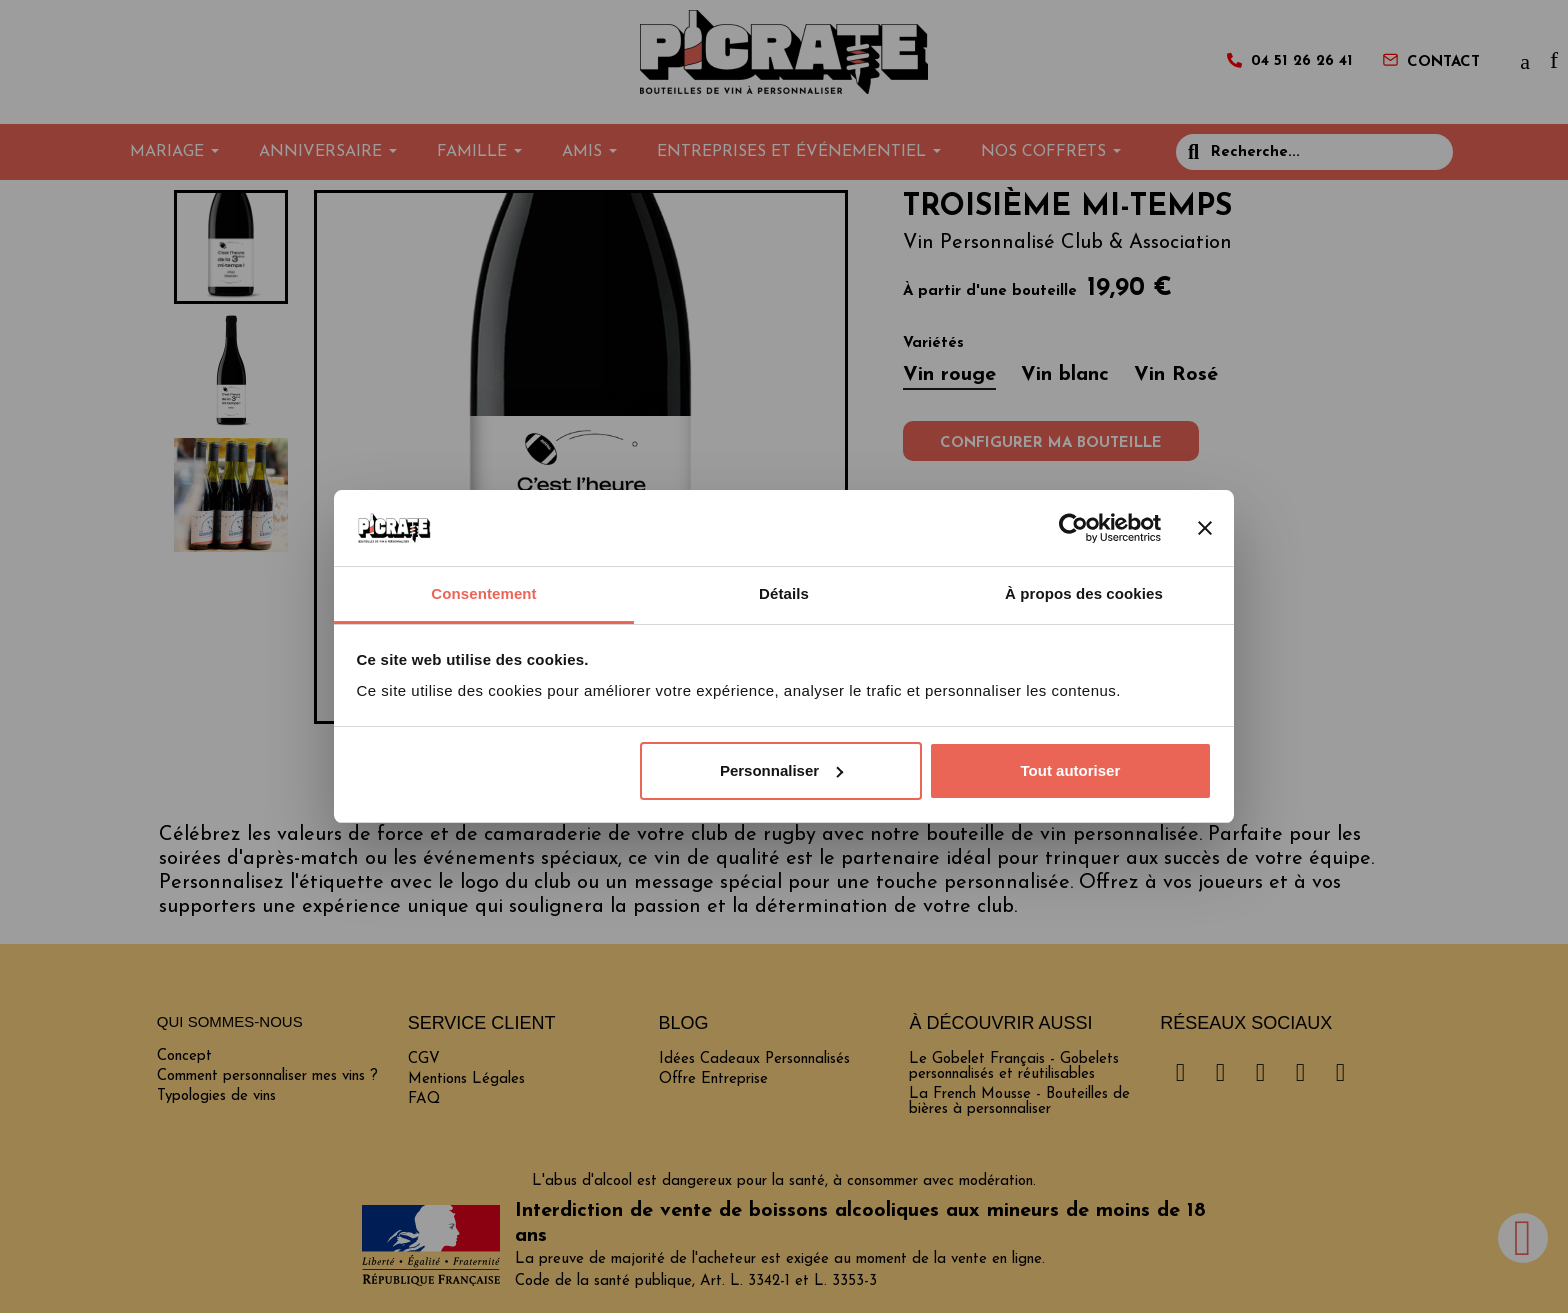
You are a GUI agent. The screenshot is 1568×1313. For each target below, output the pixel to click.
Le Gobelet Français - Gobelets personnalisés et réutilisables (1014, 1067)
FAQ (424, 1099)
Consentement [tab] (483, 593)
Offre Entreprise (713, 1079)
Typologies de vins (216, 1096)
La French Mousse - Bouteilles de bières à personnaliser (1019, 1102)
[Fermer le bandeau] (1205, 528)
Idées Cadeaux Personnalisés (754, 1059)
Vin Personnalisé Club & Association (1067, 243)
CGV (424, 1059)
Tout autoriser (1071, 770)
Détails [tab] (784, 593)
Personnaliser (781, 770)
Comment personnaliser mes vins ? (267, 1076)
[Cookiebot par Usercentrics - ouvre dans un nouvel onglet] (1073, 528)
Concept (184, 1056)
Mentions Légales (466, 1079)
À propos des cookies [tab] (1084, 593)
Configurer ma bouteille (1051, 443)
